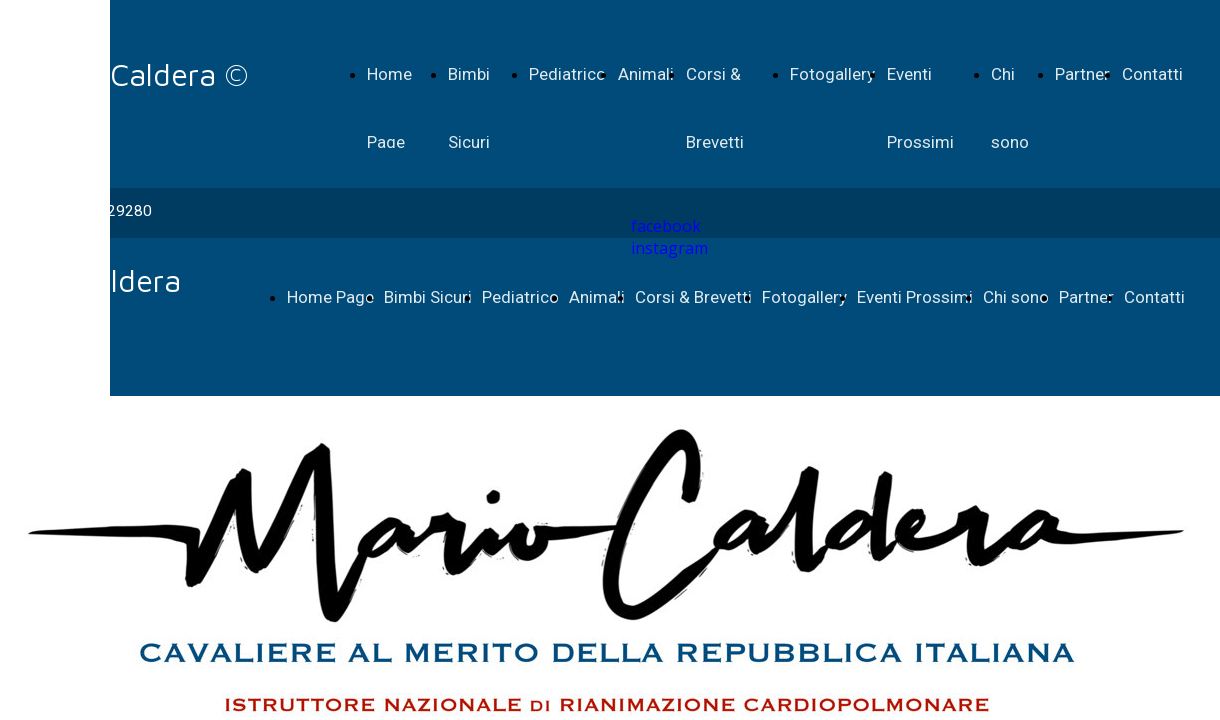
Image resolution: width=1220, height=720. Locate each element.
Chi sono (1016, 297)
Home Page (330, 297)
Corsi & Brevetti (693, 297)
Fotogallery (832, 74)
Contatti (1152, 74)
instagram (669, 248)
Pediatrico (567, 74)
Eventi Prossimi (915, 297)
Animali (646, 74)
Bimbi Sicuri (428, 297)
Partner (1082, 74)
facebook (666, 226)
